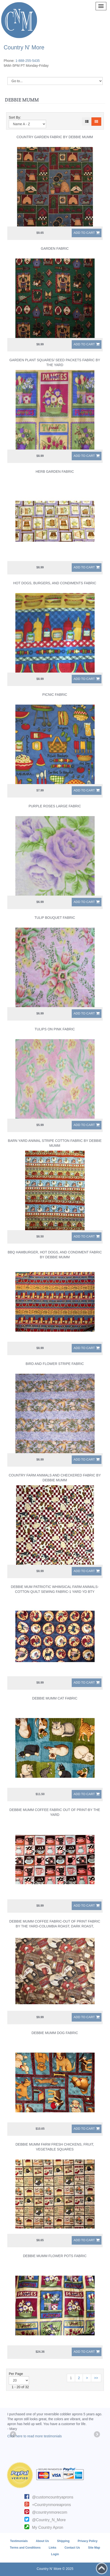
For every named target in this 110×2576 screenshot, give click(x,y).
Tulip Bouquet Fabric (54, 918)
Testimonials (19, 2541)
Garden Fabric (55, 248)
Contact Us (72, 2547)
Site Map (94, 2547)
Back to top (102, 2568)
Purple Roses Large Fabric (55, 806)
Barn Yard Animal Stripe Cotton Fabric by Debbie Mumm (54, 1143)
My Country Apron (47, 2527)
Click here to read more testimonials (34, 2436)
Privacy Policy (87, 2541)
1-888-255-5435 (27, 61)
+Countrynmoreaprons (51, 2505)
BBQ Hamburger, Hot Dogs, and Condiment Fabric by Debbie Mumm (55, 1254)
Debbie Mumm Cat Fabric (54, 1698)
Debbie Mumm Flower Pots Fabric (55, 2256)
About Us (42, 2541)
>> (96, 2378)
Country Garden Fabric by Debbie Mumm (55, 137)
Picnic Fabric (54, 695)
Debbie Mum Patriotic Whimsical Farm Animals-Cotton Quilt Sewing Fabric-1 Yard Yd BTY (55, 1589)
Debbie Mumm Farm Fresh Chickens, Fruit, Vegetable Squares (54, 2146)
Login (55, 2554)
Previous (13, 2434)
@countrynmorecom (49, 2512)
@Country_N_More (49, 2520)
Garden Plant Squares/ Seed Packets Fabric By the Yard (54, 362)
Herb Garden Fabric (55, 471)
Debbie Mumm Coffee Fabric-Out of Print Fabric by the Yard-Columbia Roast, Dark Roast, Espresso (54, 1926)
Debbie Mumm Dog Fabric (54, 2033)
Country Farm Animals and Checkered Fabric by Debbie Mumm (55, 1477)
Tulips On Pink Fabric (55, 1029)
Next (96, 2434)
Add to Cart (84, 233)
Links (52, 2547)
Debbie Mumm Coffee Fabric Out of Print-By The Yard (55, 1812)
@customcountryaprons (52, 2497)
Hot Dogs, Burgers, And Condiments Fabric (54, 583)
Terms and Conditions (25, 2547)
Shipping (63, 2541)
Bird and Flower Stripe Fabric (55, 1364)
